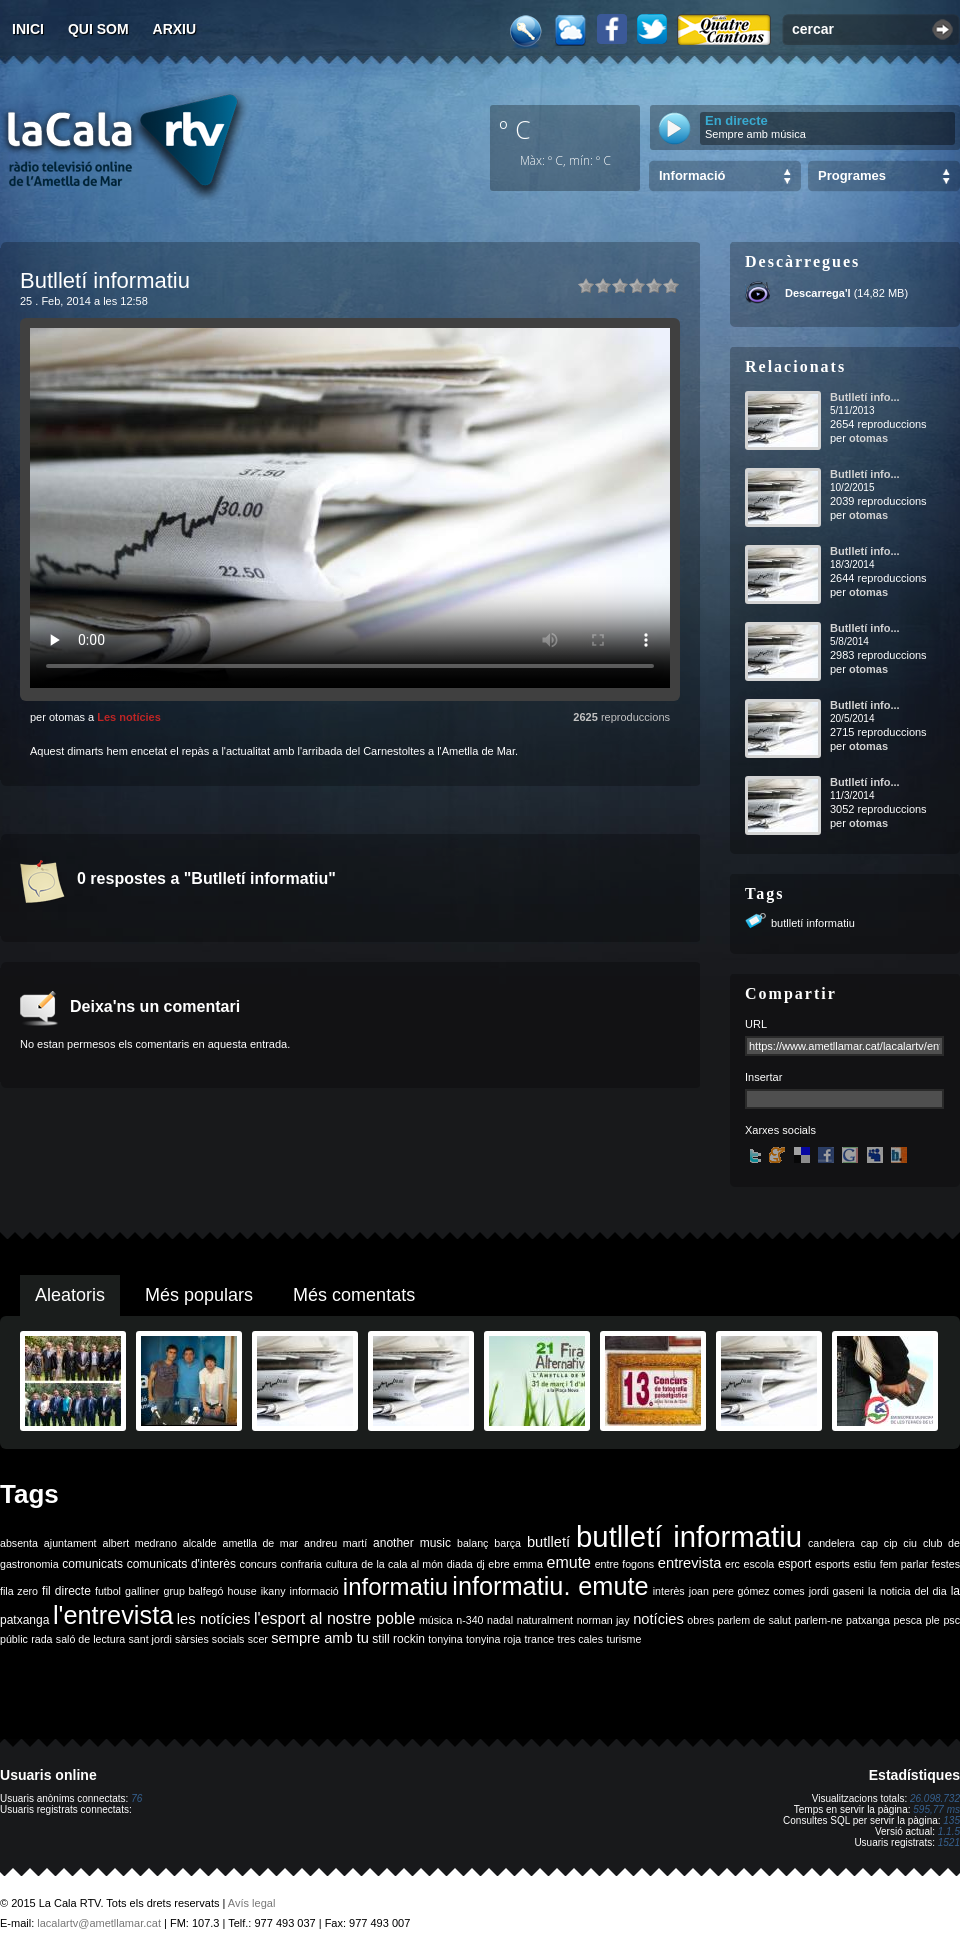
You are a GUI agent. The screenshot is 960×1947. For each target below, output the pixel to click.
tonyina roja (493, 1639)
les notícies (214, 1619)
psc (951, 1620)
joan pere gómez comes (747, 1591)
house (242, 1591)
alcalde (200, 1543)
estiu (865, 1564)
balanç (472, 1543)
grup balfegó (193, 1591)
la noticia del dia (907, 1591)
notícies (658, 1619)
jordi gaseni (836, 1591)
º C (515, 129)
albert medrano (140, 1543)
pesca (908, 1620)
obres (700, 1620)
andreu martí (335, 1543)
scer (258, 1639)
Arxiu (175, 29)
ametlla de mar (260, 1543)
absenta (19, 1543)
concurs (258, 1564)
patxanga (868, 1620)
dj (480, 1564)
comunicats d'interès (181, 1564)
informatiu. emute (550, 1586)
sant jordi (150, 1639)
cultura (342, 1564)
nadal (500, 1620)
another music (412, 1543)
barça (507, 1543)
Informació (692, 175)
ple (933, 1620)
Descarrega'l (818, 293)
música (436, 1620)
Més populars (199, 1295)
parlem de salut (754, 1620)
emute (569, 1562)
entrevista (690, 1563)
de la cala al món (402, 1564)
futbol (108, 1591)
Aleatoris (70, 1295)
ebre (498, 1564)
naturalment (545, 1620)
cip (891, 1543)
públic (14, 1639)
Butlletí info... (865, 397)
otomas (868, 438)
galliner (142, 1591)
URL (756, 1024)
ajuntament (70, 1543)
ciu (910, 1543)
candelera (831, 1543)
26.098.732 (935, 1798)
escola (758, 1564)
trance (540, 1639)
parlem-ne (819, 1620)
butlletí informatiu (813, 923)
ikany (273, 1591)
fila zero (19, 1591)
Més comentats (354, 1295)
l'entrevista (113, 1615)
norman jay (603, 1620)
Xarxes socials (780, 1130)
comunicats (92, 1564)
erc (732, 1564)
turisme (623, 1639)
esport (794, 1564)
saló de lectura (90, 1639)
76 (136, 1798)
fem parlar (904, 1564)
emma (528, 1564)
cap (869, 1543)
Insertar (763, 1077)
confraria (301, 1564)
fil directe (66, 1591)
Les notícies (129, 717)
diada (460, 1564)
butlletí (548, 1542)
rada (41, 1639)
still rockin (398, 1639)
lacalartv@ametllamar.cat (99, 1923)
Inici (28, 29)
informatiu (395, 1586)
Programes (852, 175)
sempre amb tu (320, 1638)
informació (314, 1591)
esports (832, 1564)
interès (669, 1591)
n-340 (469, 1620)
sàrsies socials (209, 1639)
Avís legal (252, 1903)
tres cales (580, 1639)
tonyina (445, 1639)
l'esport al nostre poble (334, 1618)
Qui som (98, 29)
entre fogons (625, 1564)
